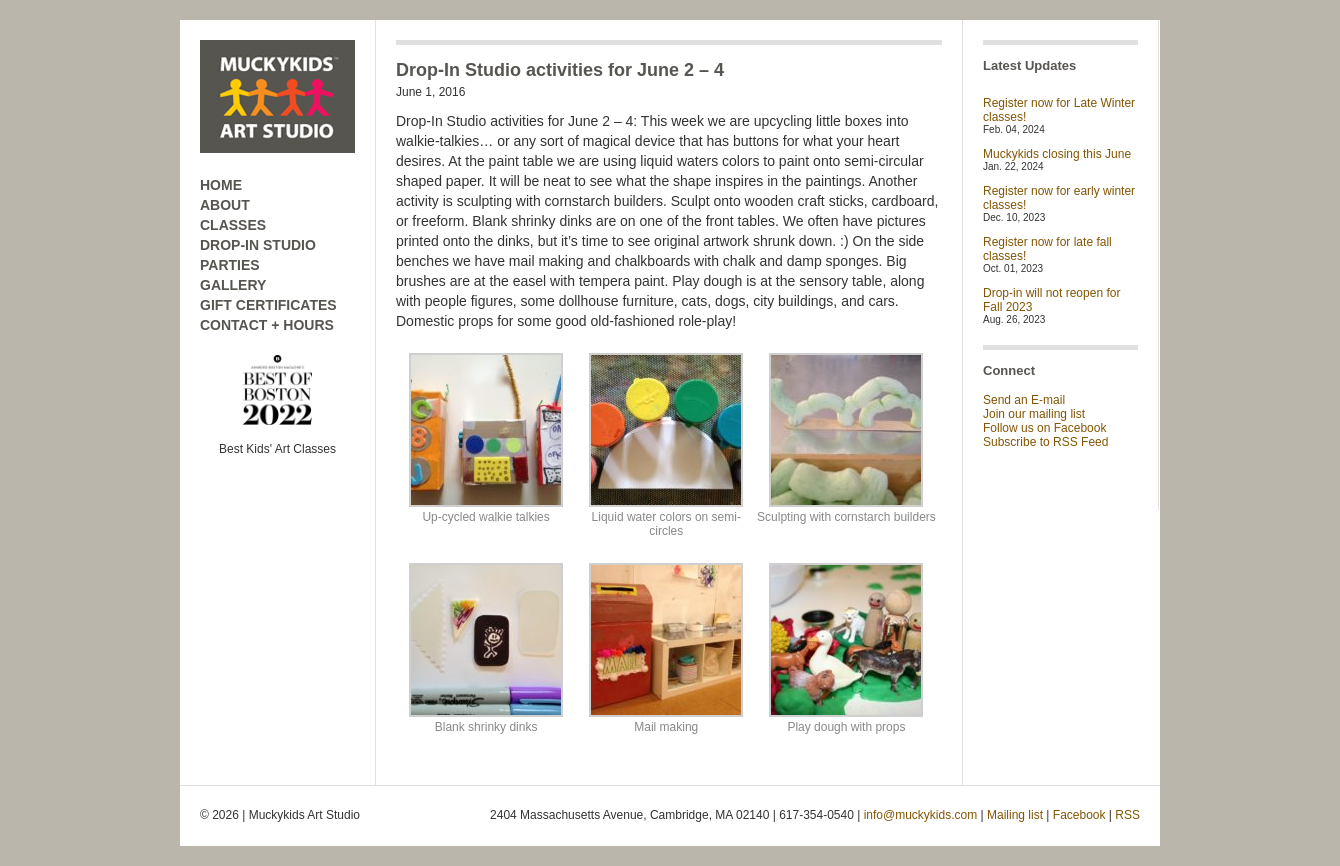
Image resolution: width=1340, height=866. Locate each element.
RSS (1127, 815)
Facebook (1079, 815)
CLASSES (233, 225)
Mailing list (1015, 815)
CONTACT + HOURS (267, 325)
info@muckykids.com (921, 815)
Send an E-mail (1024, 400)
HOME (221, 185)
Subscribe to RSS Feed (1045, 442)
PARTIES (230, 265)
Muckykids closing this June (1057, 154)
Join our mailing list (1034, 414)
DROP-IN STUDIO (258, 245)
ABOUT (225, 205)
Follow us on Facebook (1044, 428)
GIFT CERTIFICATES (268, 305)
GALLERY (233, 285)
